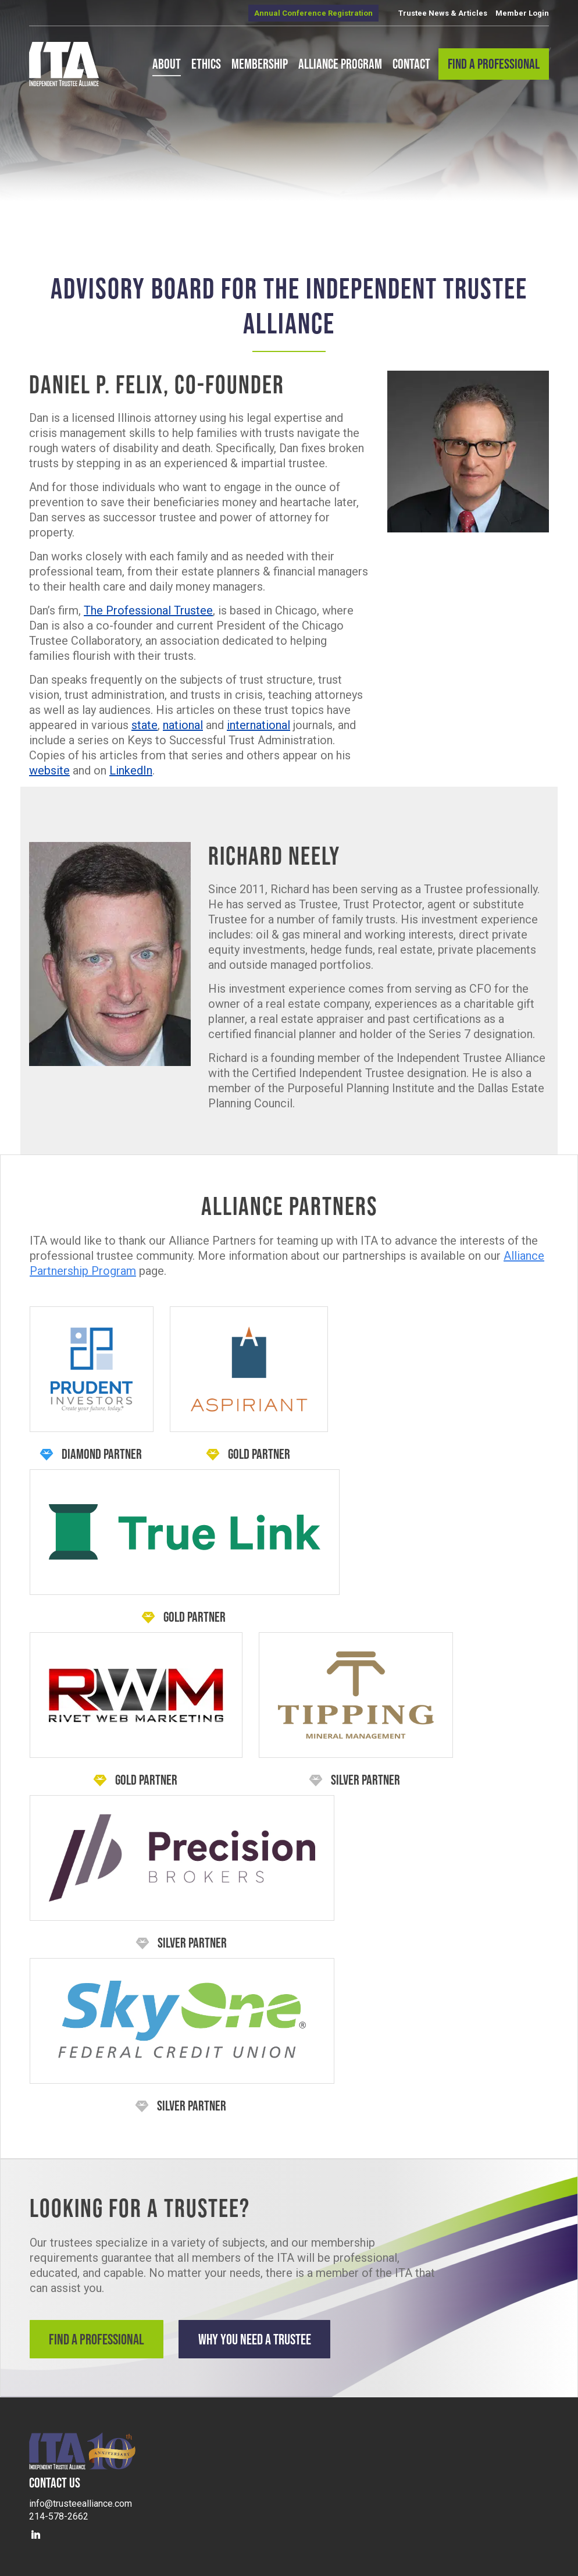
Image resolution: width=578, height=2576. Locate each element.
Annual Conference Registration (313, 13)
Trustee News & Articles (442, 13)
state (144, 725)
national (183, 725)
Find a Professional (99, 2338)
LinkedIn (130, 770)
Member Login (522, 13)
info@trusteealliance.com (80, 2500)
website (49, 770)
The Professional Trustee (148, 610)
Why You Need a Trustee (268, 2338)
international (258, 725)
